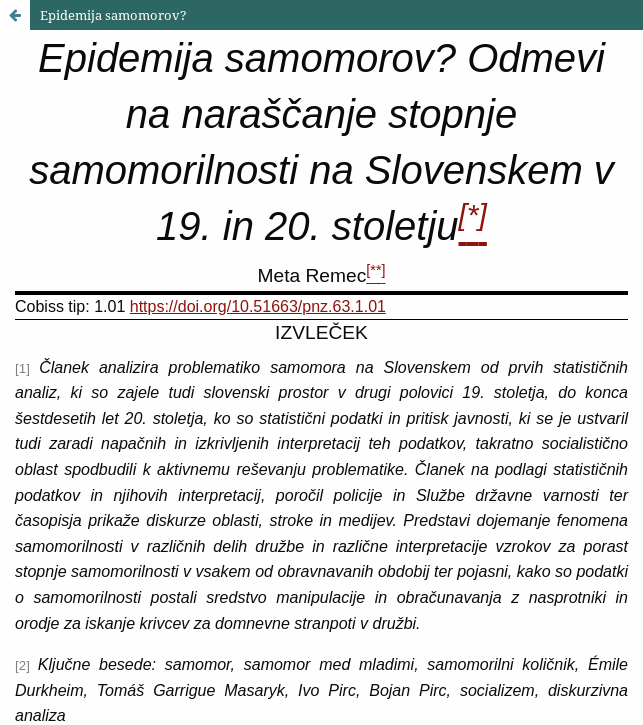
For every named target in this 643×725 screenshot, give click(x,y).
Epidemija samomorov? (113, 15)
